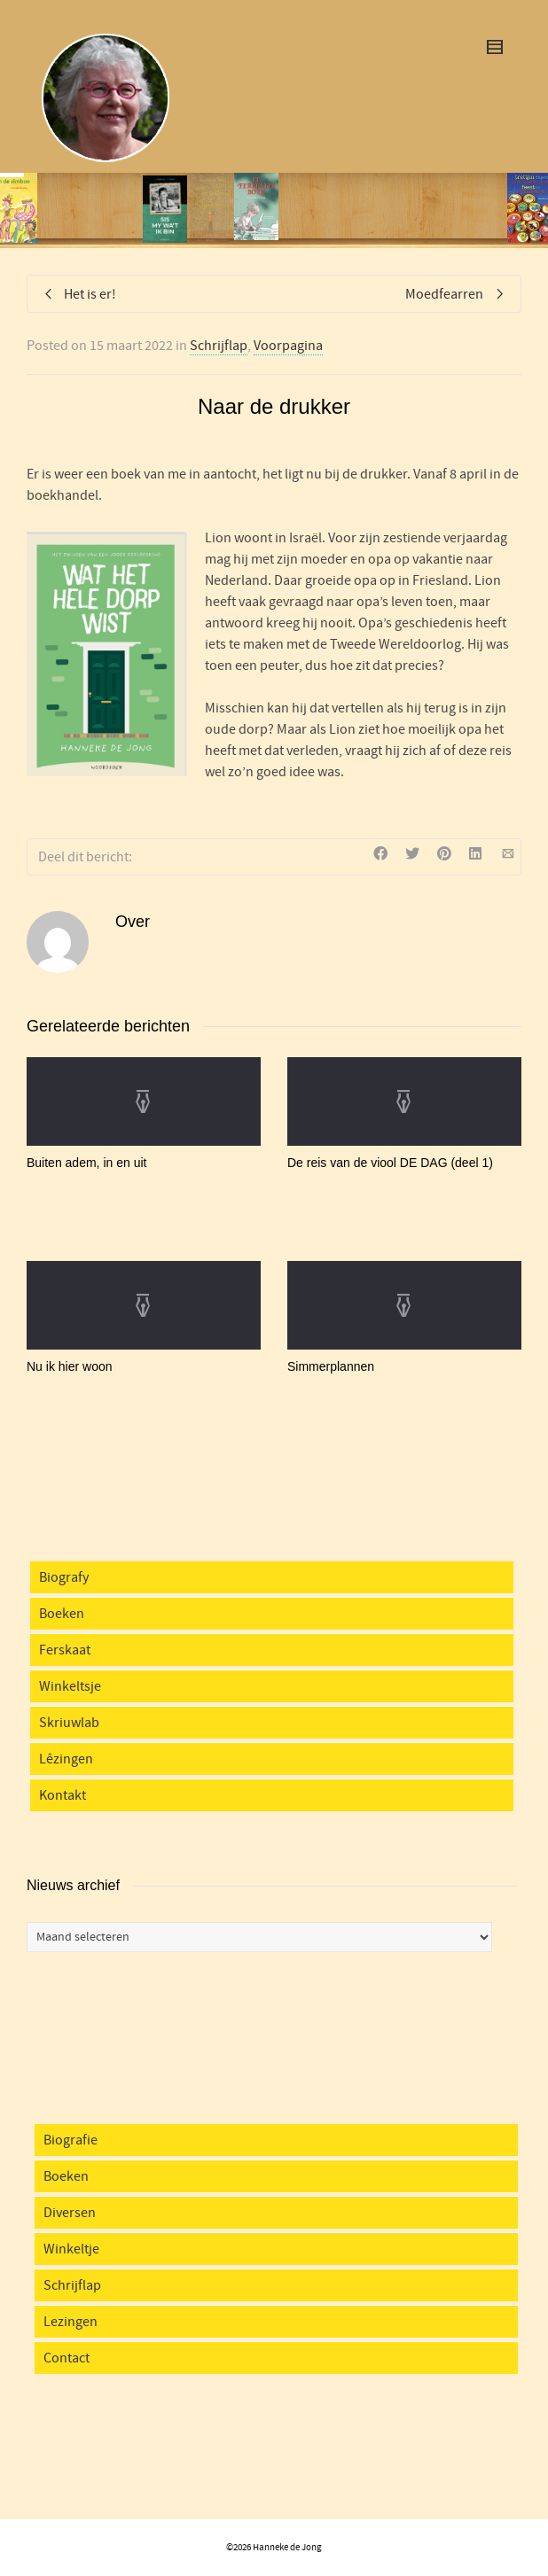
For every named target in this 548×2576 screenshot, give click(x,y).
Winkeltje (71, 2249)
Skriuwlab (69, 1723)
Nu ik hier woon (70, 1366)
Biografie (70, 2140)
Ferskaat (64, 1650)
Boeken (61, 1614)
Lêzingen (66, 1759)
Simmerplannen (330, 1366)
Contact (66, 2358)
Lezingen (70, 2322)
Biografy (64, 1577)
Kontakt (62, 1795)
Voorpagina (288, 345)
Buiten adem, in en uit (86, 1163)
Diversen (69, 2213)
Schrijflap (218, 345)
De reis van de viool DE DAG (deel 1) (390, 1163)
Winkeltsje (70, 1686)
